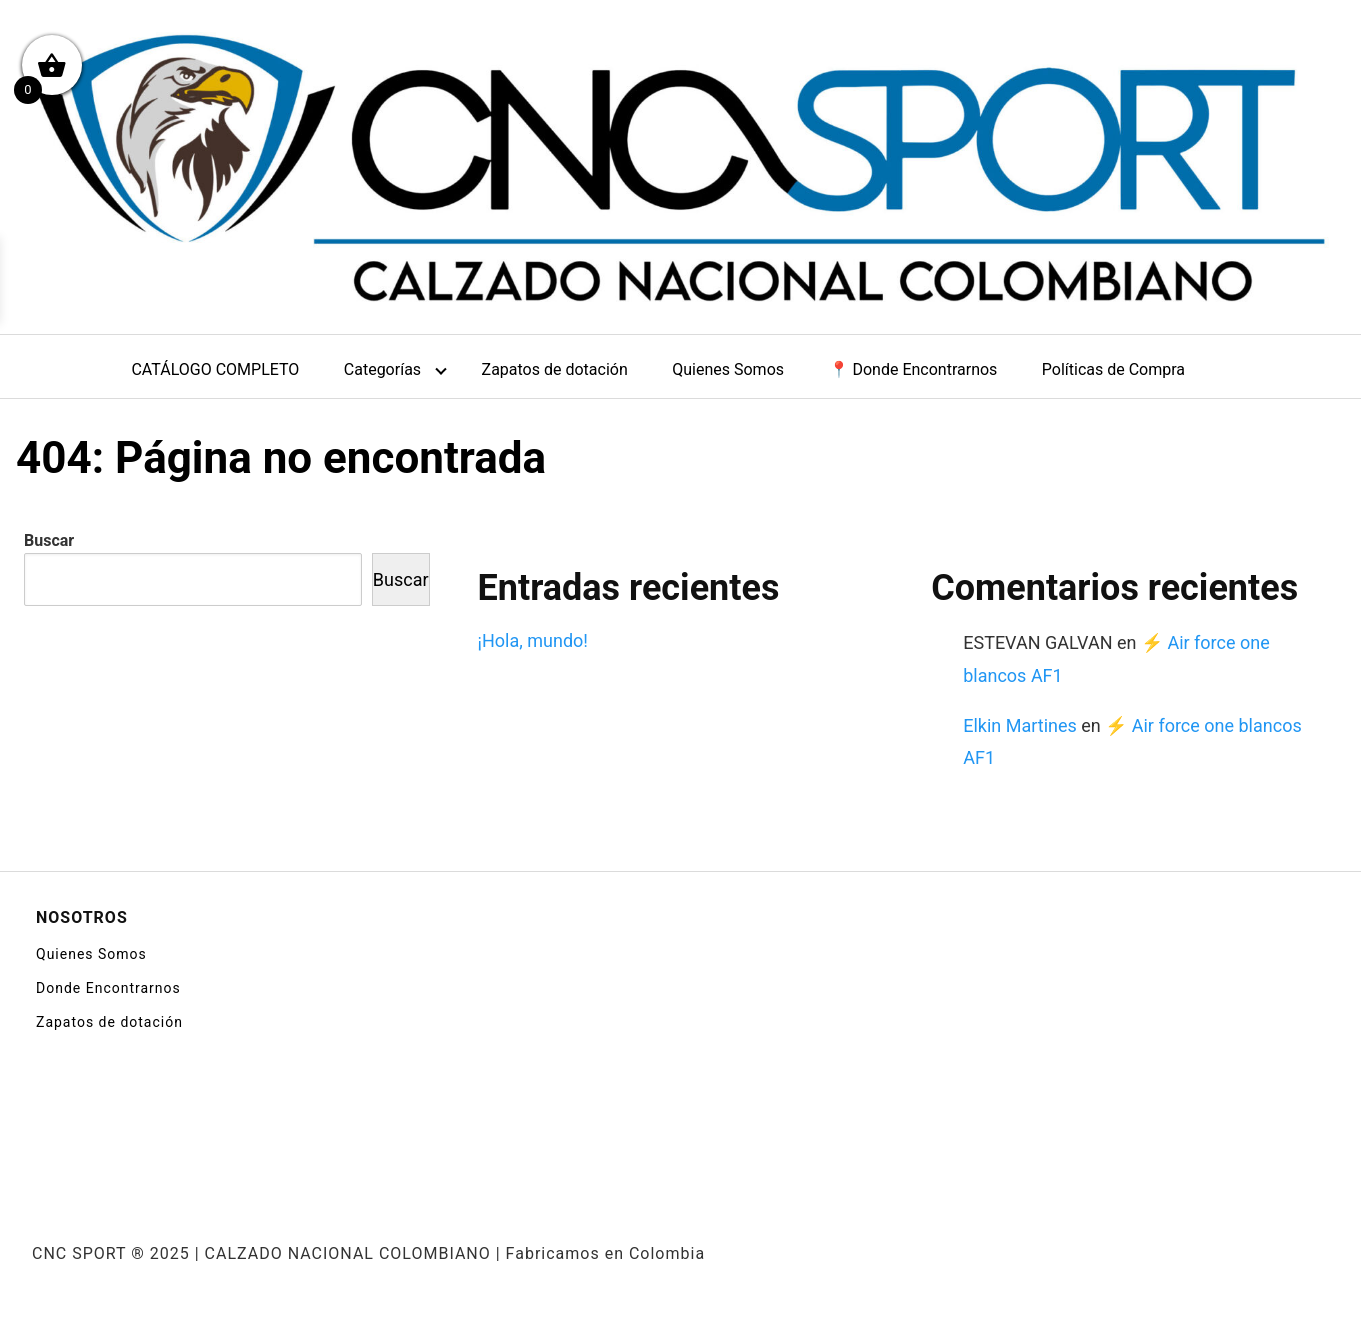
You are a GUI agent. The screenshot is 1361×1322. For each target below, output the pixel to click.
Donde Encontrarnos (108, 988)
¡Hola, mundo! (533, 640)
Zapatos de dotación (555, 369)
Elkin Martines (1020, 725)
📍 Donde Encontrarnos (913, 369)
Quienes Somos (728, 369)
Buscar (49, 540)
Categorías (382, 369)
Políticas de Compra (1113, 369)
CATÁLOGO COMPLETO (215, 369)
